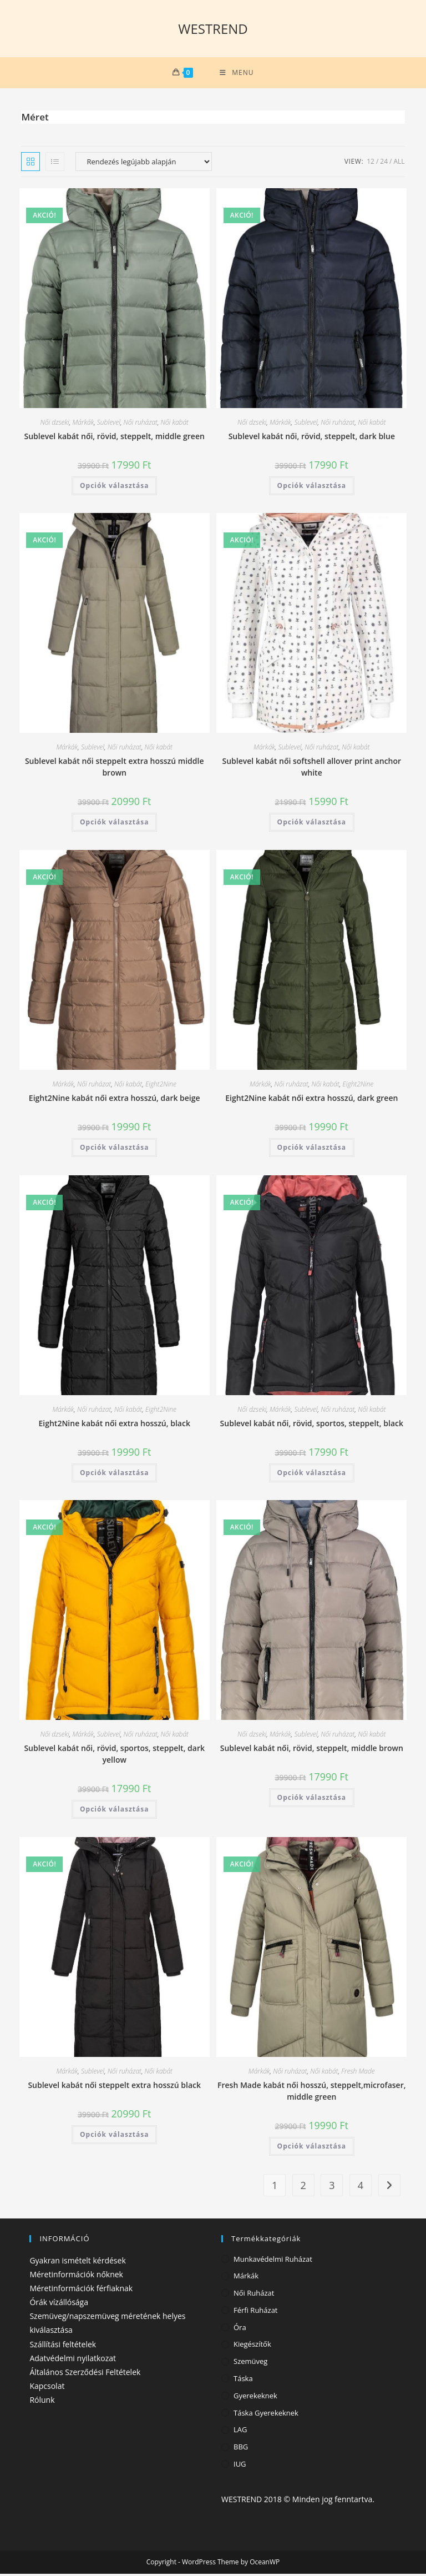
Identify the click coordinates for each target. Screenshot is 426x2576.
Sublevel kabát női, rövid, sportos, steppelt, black (311, 1425)
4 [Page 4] (360, 2187)
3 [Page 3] (331, 2187)
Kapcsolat (46, 2388)
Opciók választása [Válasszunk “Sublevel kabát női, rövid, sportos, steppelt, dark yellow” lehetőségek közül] (114, 1812)
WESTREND (213, 28)
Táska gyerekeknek (266, 2415)
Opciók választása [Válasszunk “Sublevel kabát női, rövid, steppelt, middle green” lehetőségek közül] (114, 487)
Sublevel (108, 424)
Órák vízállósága (58, 2304)
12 (370, 163)
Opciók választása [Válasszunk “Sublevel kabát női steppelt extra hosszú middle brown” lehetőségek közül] (114, 824)
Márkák (83, 424)
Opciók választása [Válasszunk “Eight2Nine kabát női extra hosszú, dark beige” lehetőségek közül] (114, 1150)
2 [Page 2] (303, 2187)
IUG (240, 2466)
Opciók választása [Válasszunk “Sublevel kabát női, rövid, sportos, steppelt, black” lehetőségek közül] (311, 1475)
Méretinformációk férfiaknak (81, 2290)
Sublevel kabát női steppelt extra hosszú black (114, 2087)
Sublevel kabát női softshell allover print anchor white (312, 769)
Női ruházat (141, 424)
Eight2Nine (160, 1086)
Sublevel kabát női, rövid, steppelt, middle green (114, 438)
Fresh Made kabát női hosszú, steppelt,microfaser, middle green (311, 2093)
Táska (243, 2381)
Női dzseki (54, 424)
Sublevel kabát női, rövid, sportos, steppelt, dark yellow (114, 1756)
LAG (240, 2432)
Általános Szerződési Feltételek (84, 2374)
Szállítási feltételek (62, 2346)
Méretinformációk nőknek (76, 2276)
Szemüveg (250, 2364)
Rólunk (41, 2402)
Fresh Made (358, 2073)
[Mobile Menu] (236, 73)
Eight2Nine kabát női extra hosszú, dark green (311, 1100)
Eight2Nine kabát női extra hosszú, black (114, 1425)
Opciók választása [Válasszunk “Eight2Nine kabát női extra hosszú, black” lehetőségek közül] (114, 1475)
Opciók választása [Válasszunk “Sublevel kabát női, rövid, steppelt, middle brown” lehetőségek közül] (311, 1800)
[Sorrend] (143, 163)
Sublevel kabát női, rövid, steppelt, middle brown (311, 1750)
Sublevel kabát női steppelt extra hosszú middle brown (114, 769)
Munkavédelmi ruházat (273, 2261)
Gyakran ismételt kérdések (77, 2262)
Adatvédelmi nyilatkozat (72, 2360)
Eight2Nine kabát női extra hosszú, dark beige (114, 1100)
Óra (240, 2329)
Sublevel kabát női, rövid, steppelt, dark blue (312, 438)
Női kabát (175, 424)
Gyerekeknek (255, 2398)
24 (384, 163)
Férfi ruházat (256, 2312)
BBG (241, 2449)
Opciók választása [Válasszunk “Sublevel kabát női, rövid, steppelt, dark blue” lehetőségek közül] (311, 487)
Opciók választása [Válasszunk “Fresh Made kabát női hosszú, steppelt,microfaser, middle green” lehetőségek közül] (311, 2148)
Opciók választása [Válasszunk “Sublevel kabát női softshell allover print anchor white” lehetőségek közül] (311, 824)
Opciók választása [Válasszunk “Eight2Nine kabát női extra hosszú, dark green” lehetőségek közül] (311, 1149)
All (398, 163)
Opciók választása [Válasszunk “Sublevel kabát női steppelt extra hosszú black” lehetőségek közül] (114, 2136)
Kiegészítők (252, 2347)
